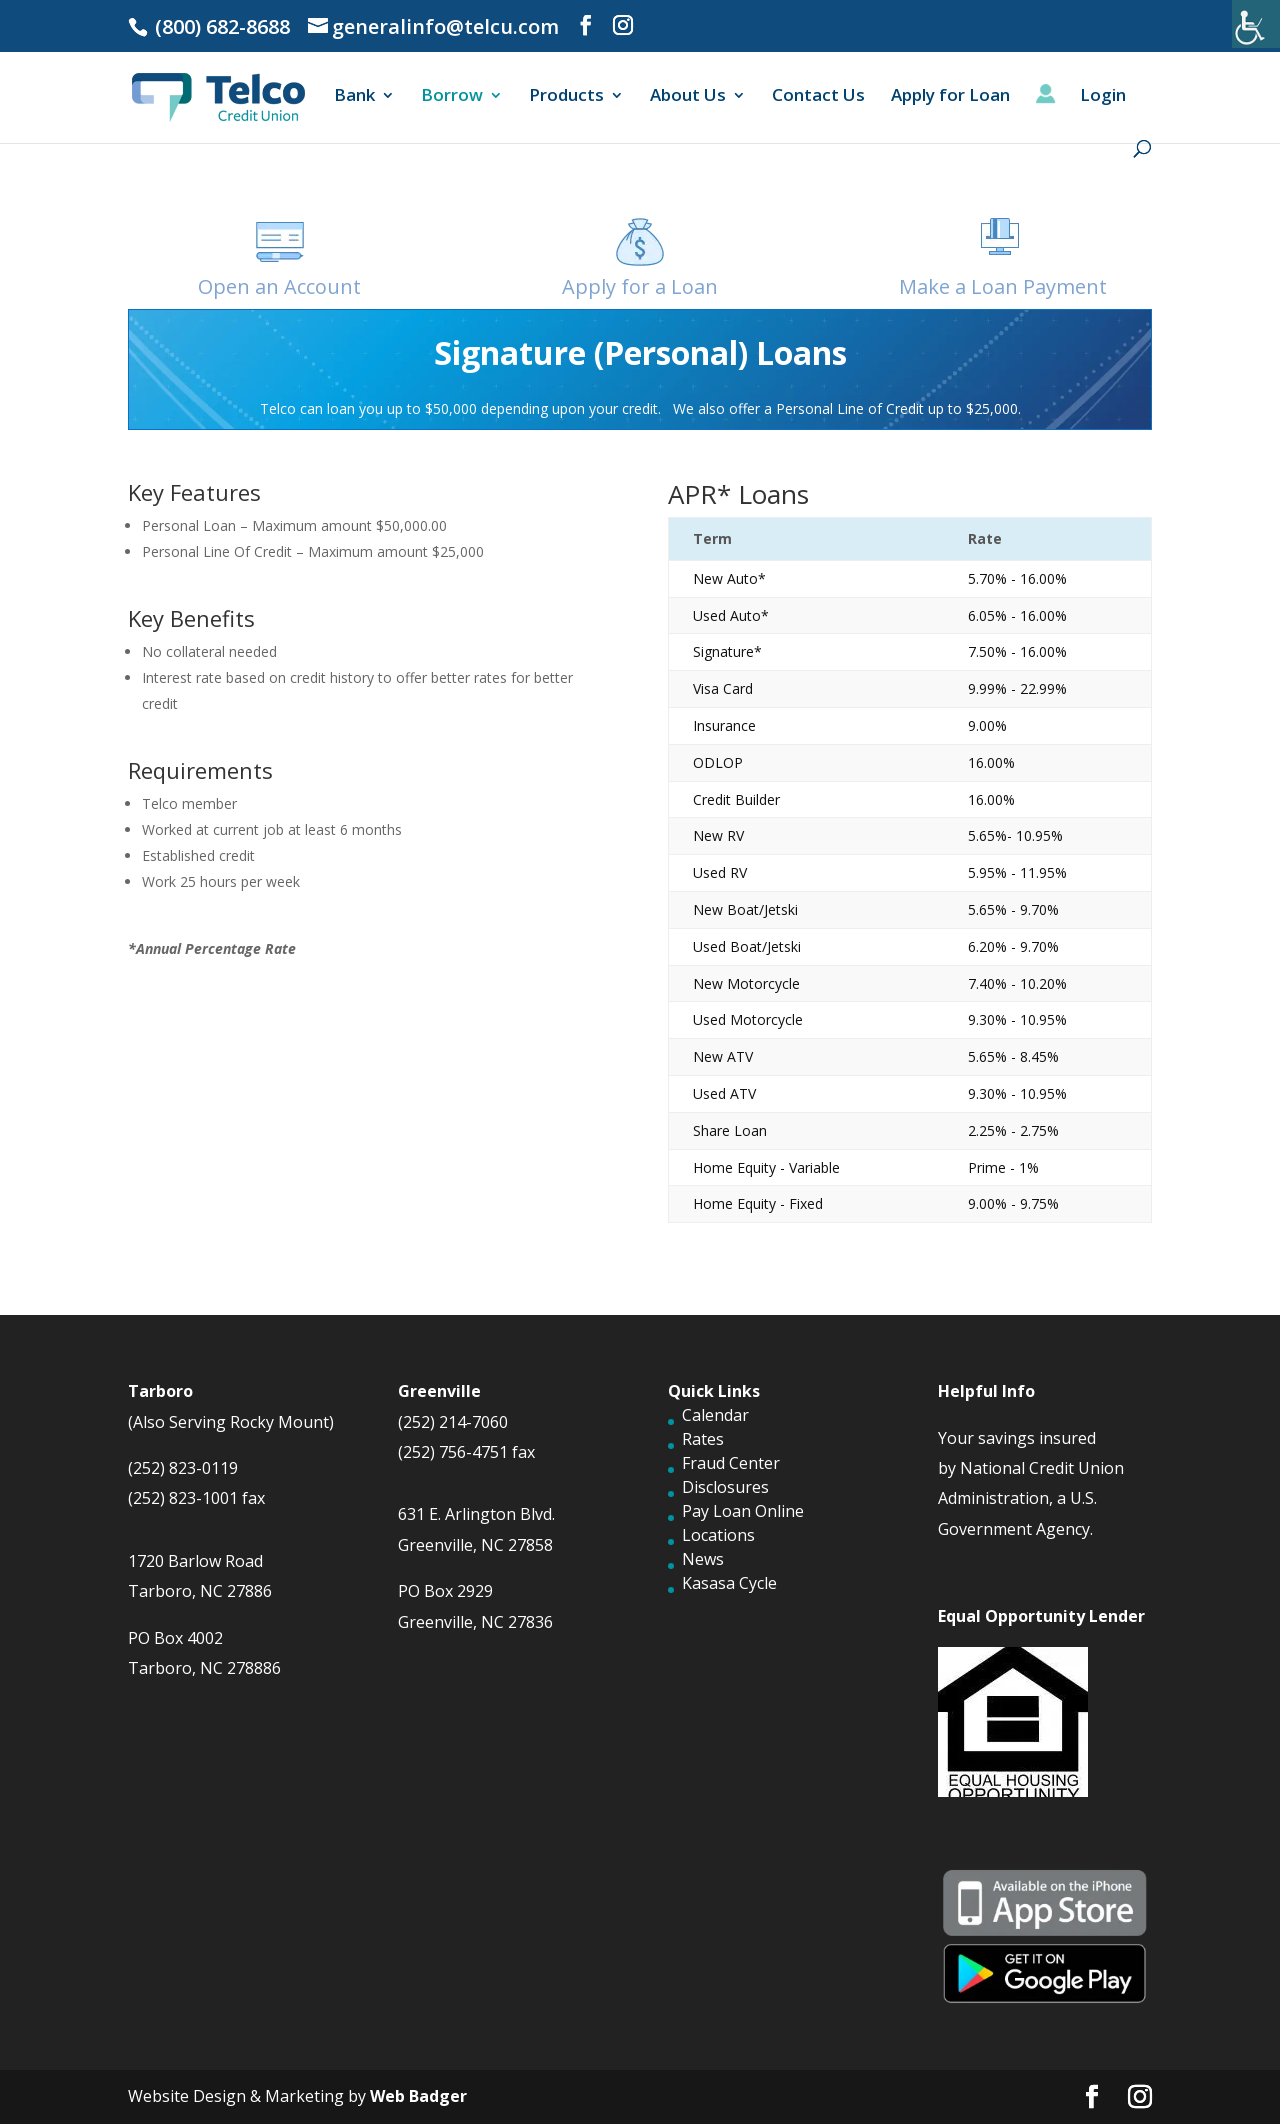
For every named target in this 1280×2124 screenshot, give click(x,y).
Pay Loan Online (743, 1511)
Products (566, 97)
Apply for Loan (950, 97)
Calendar (715, 1415)
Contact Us (818, 97)
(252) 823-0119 (183, 1468)
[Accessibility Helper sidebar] (1256, 24)
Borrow (452, 97)
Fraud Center (731, 1463)
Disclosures (725, 1487)
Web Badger (418, 2096)
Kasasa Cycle (729, 1583)
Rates (703, 1439)
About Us (688, 97)
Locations (718, 1535)
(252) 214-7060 (453, 1422)
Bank (354, 97)
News (703, 1559)
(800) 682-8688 (220, 26)
